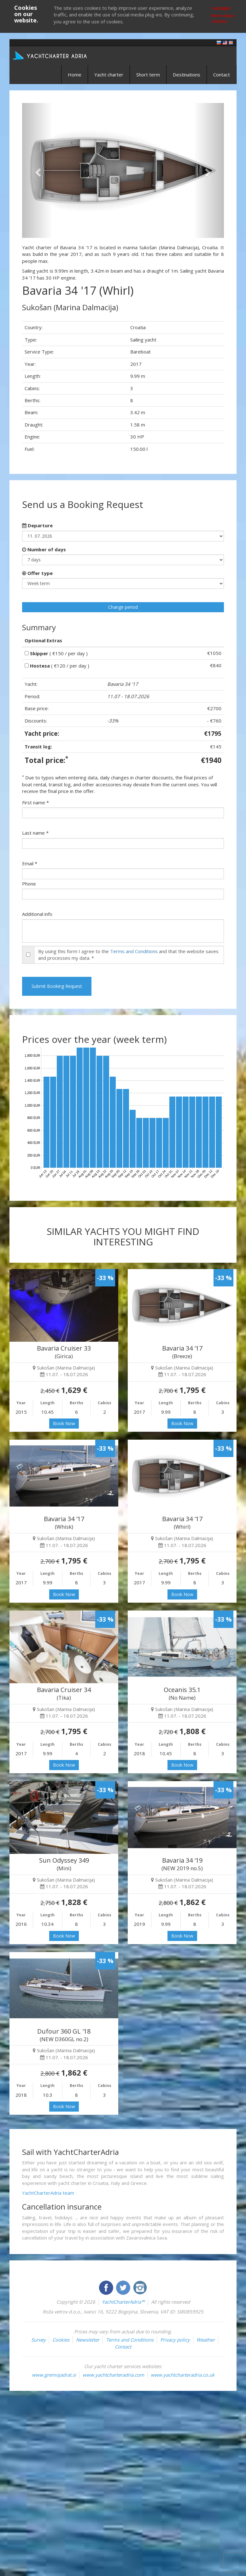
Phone (29, 883)
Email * (29, 863)
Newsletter (87, 2340)
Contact (221, 74)
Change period (123, 607)
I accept (221, 8)
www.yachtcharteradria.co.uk (182, 2375)
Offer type (37, 573)
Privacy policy (175, 2340)
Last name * (35, 833)
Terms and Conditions (134, 951)
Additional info (37, 914)
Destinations (186, 74)
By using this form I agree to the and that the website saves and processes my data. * (128, 954)
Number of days (44, 549)
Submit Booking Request (57, 986)
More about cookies (223, 18)
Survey (38, 2340)
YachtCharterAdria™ (123, 2302)
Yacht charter (108, 74)
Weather (205, 2340)
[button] (37, 170)
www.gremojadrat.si (54, 2375)
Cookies (60, 2340)
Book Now (64, 1423)
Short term (148, 74)
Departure (37, 525)
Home (74, 74)
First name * (35, 802)
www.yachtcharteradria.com (113, 2375)
